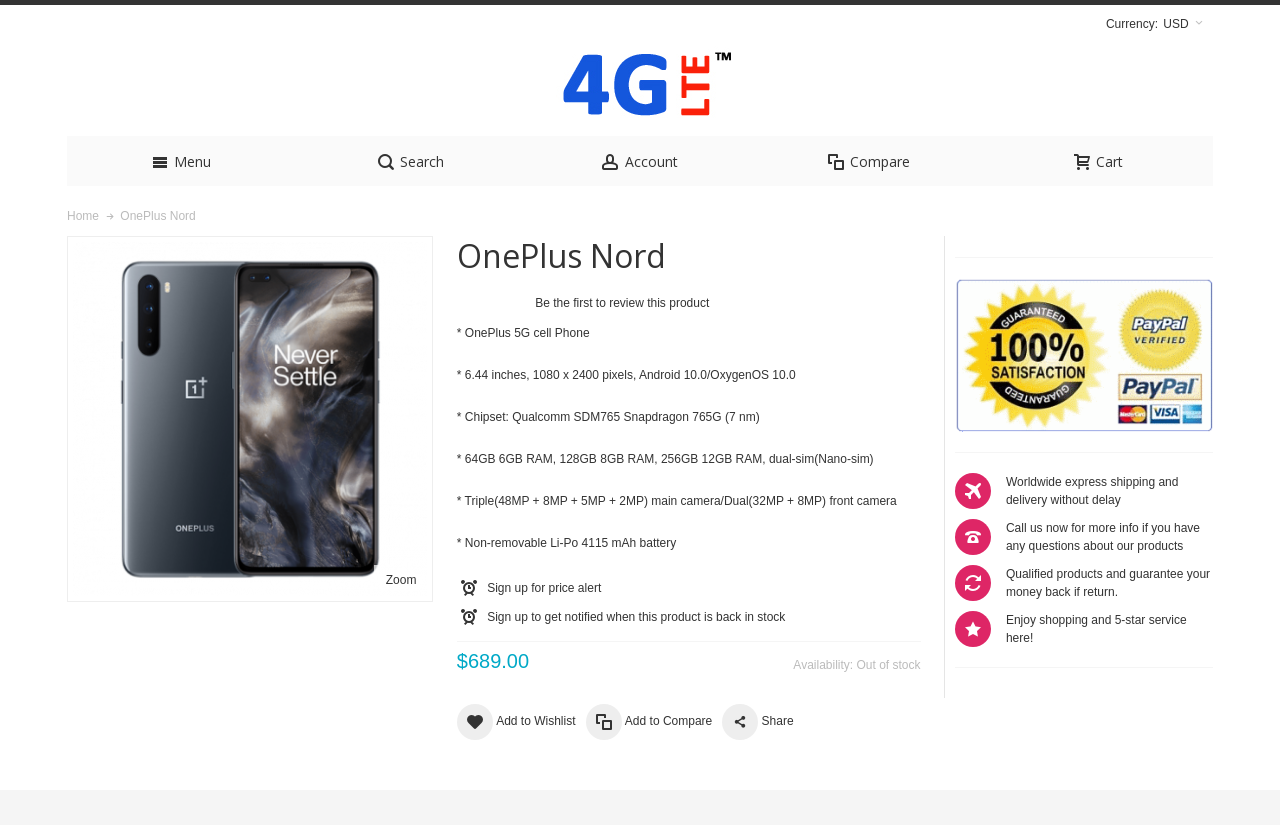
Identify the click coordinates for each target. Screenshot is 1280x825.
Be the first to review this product (622, 338)
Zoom (401, 615)
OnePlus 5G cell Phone (527, 368)
